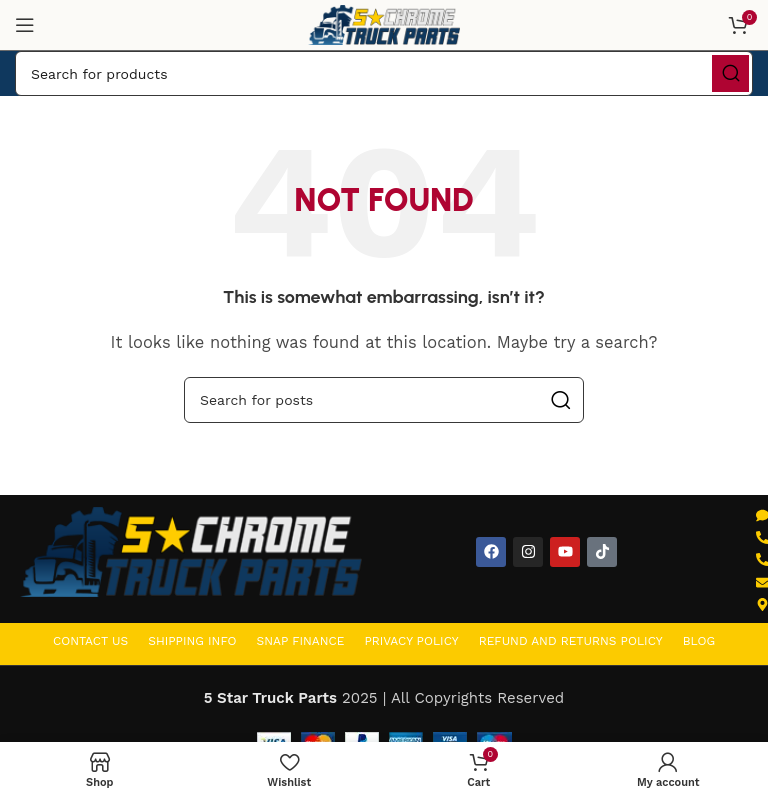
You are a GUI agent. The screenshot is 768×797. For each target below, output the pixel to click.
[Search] (384, 73)
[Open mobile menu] (25, 25)
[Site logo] (384, 24)
